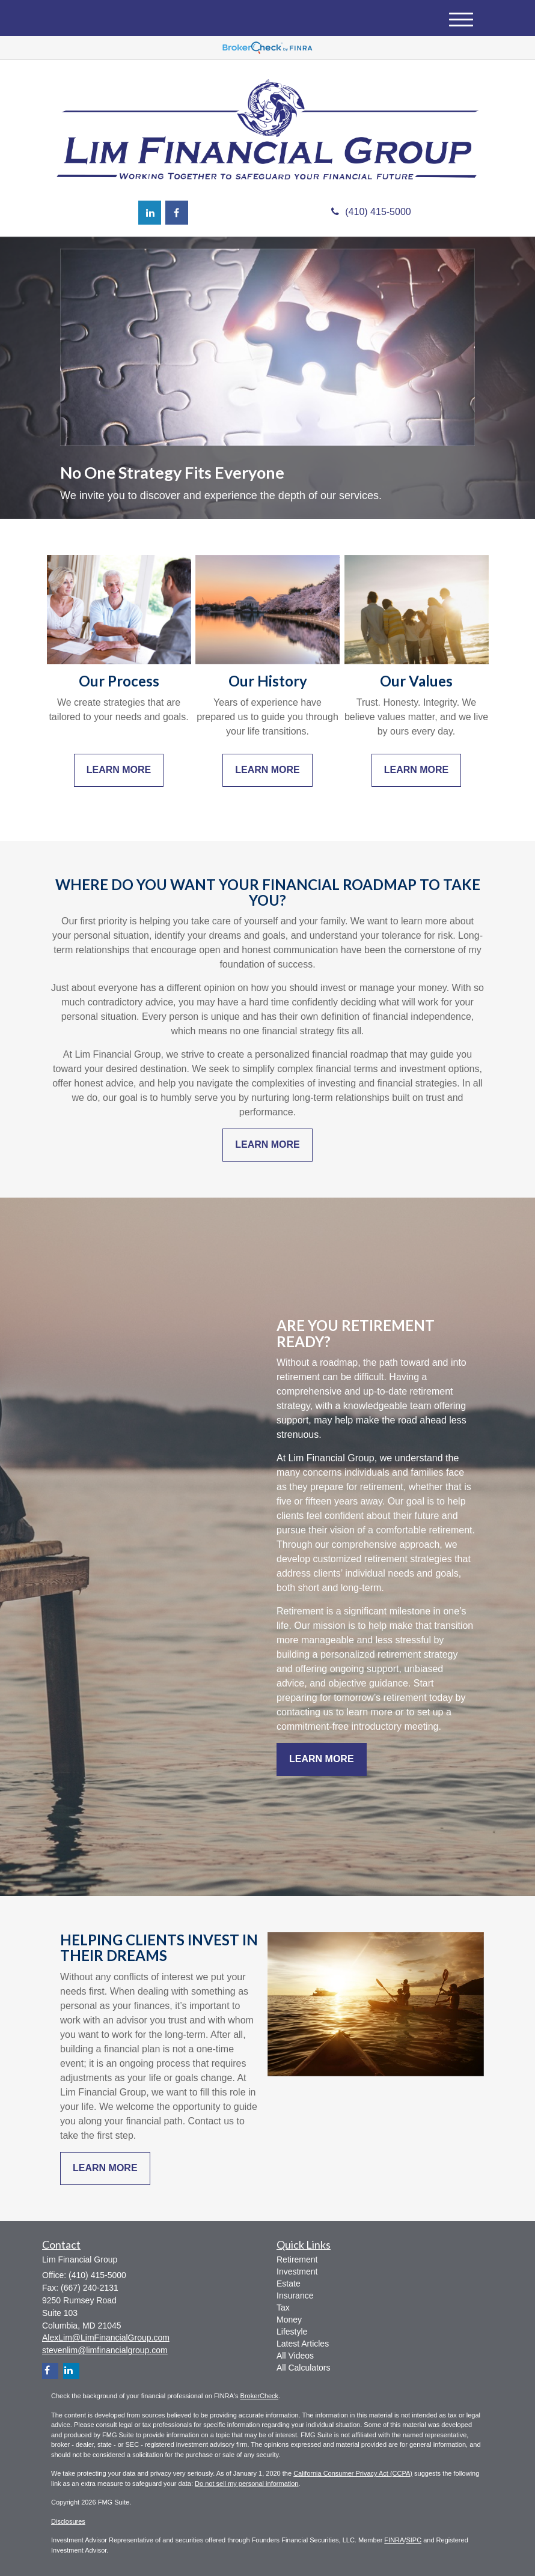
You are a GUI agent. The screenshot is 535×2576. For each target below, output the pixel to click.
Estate (289, 2283)
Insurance (295, 2295)
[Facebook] (176, 213)
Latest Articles (303, 2343)
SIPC (413, 2540)
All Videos (295, 2355)
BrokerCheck (259, 2395)
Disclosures (68, 2521)
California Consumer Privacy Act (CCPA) (352, 2473)
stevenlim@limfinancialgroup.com (105, 2350)
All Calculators (303, 2367)
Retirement (297, 2259)
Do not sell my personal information (246, 2483)
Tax (283, 2307)
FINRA (394, 2540)
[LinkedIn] (149, 213)
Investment (297, 2271)
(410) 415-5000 (371, 212)
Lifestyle (292, 2331)
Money (289, 2319)
